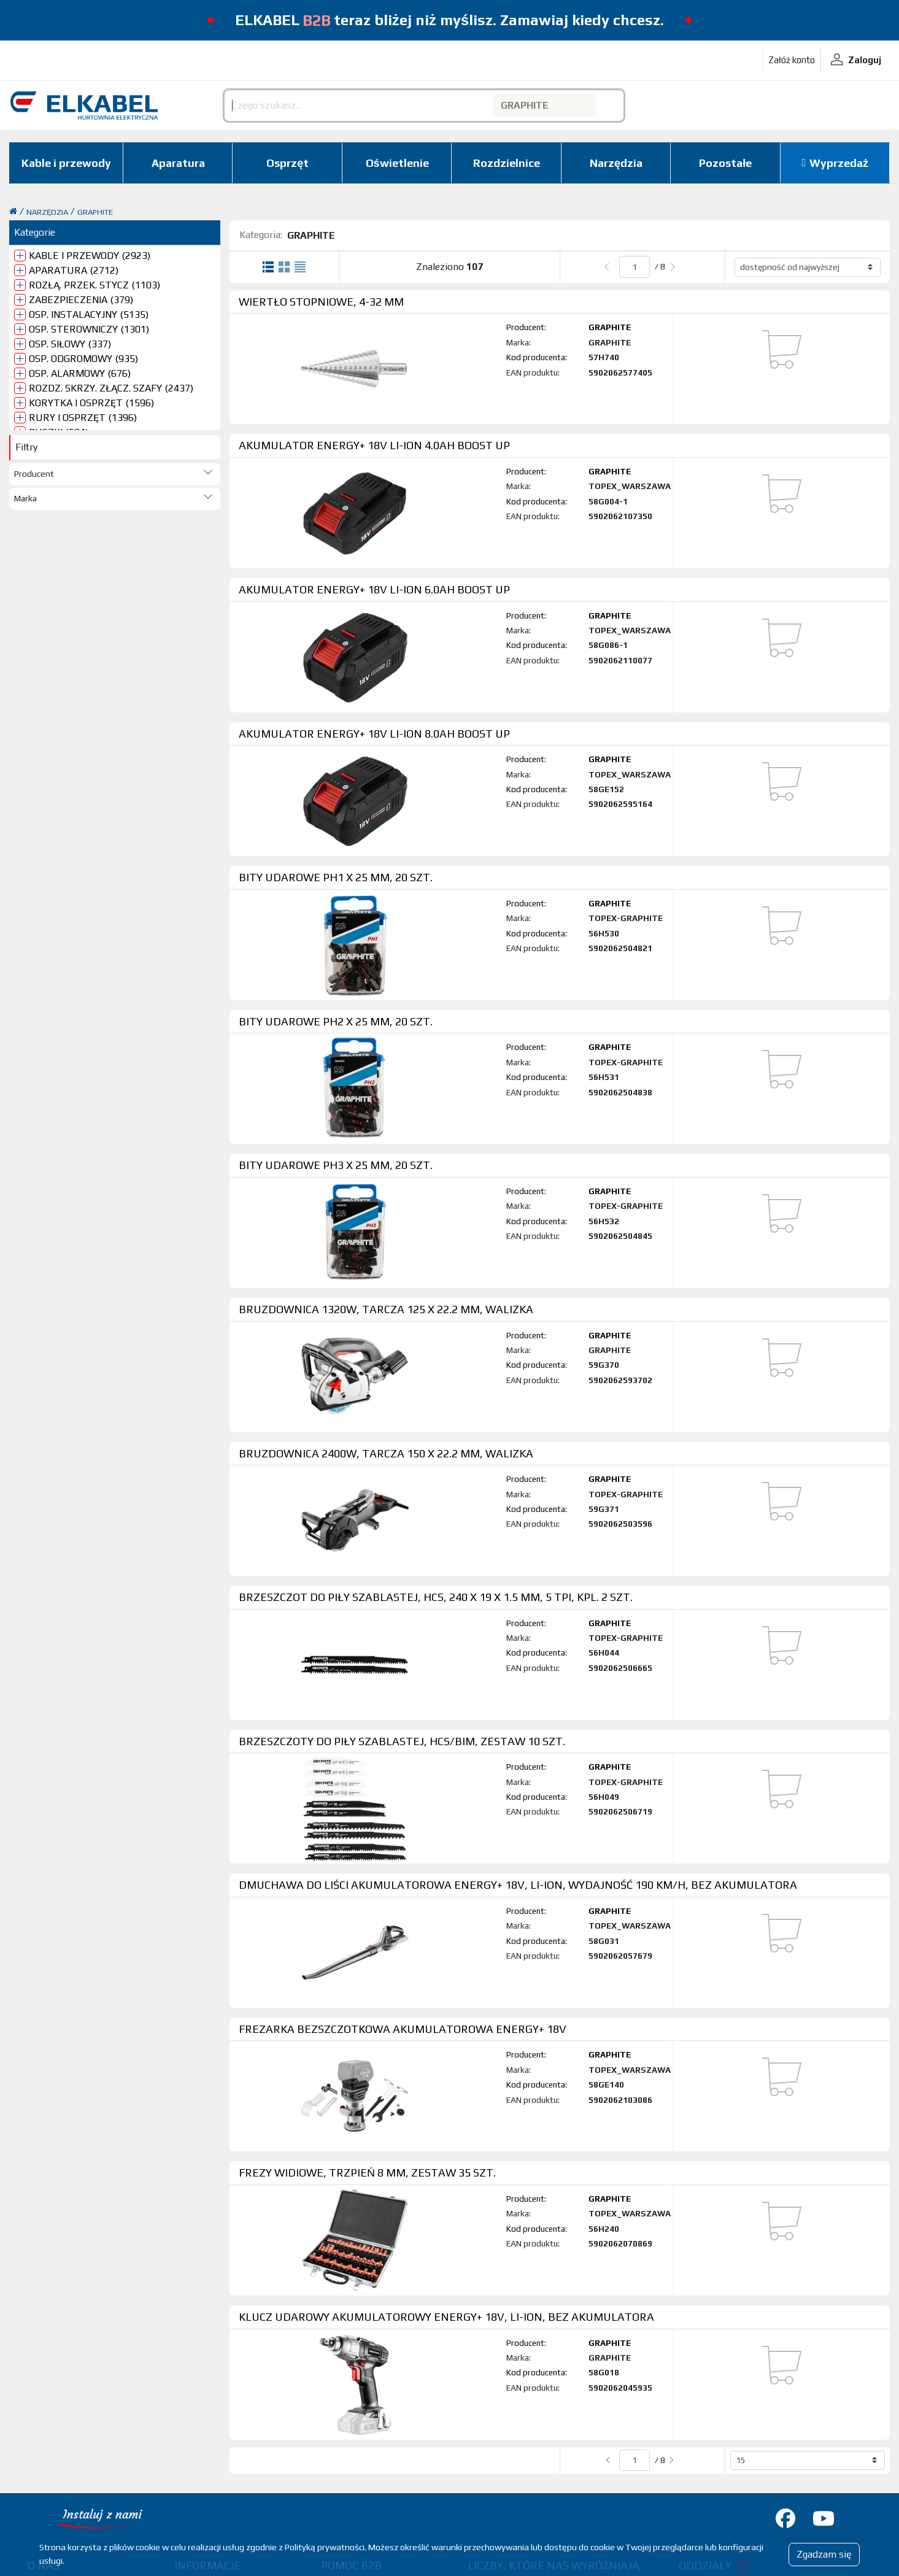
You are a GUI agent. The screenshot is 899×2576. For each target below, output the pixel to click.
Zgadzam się (824, 2554)
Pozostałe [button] (725, 162)
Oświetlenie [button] (397, 162)
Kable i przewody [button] (66, 162)
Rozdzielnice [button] (506, 162)
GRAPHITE (95, 212)
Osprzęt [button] (287, 162)
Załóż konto (791, 60)
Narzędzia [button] (616, 162)
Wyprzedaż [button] (838, 162)
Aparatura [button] (178, 162)
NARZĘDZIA (47, 212)
